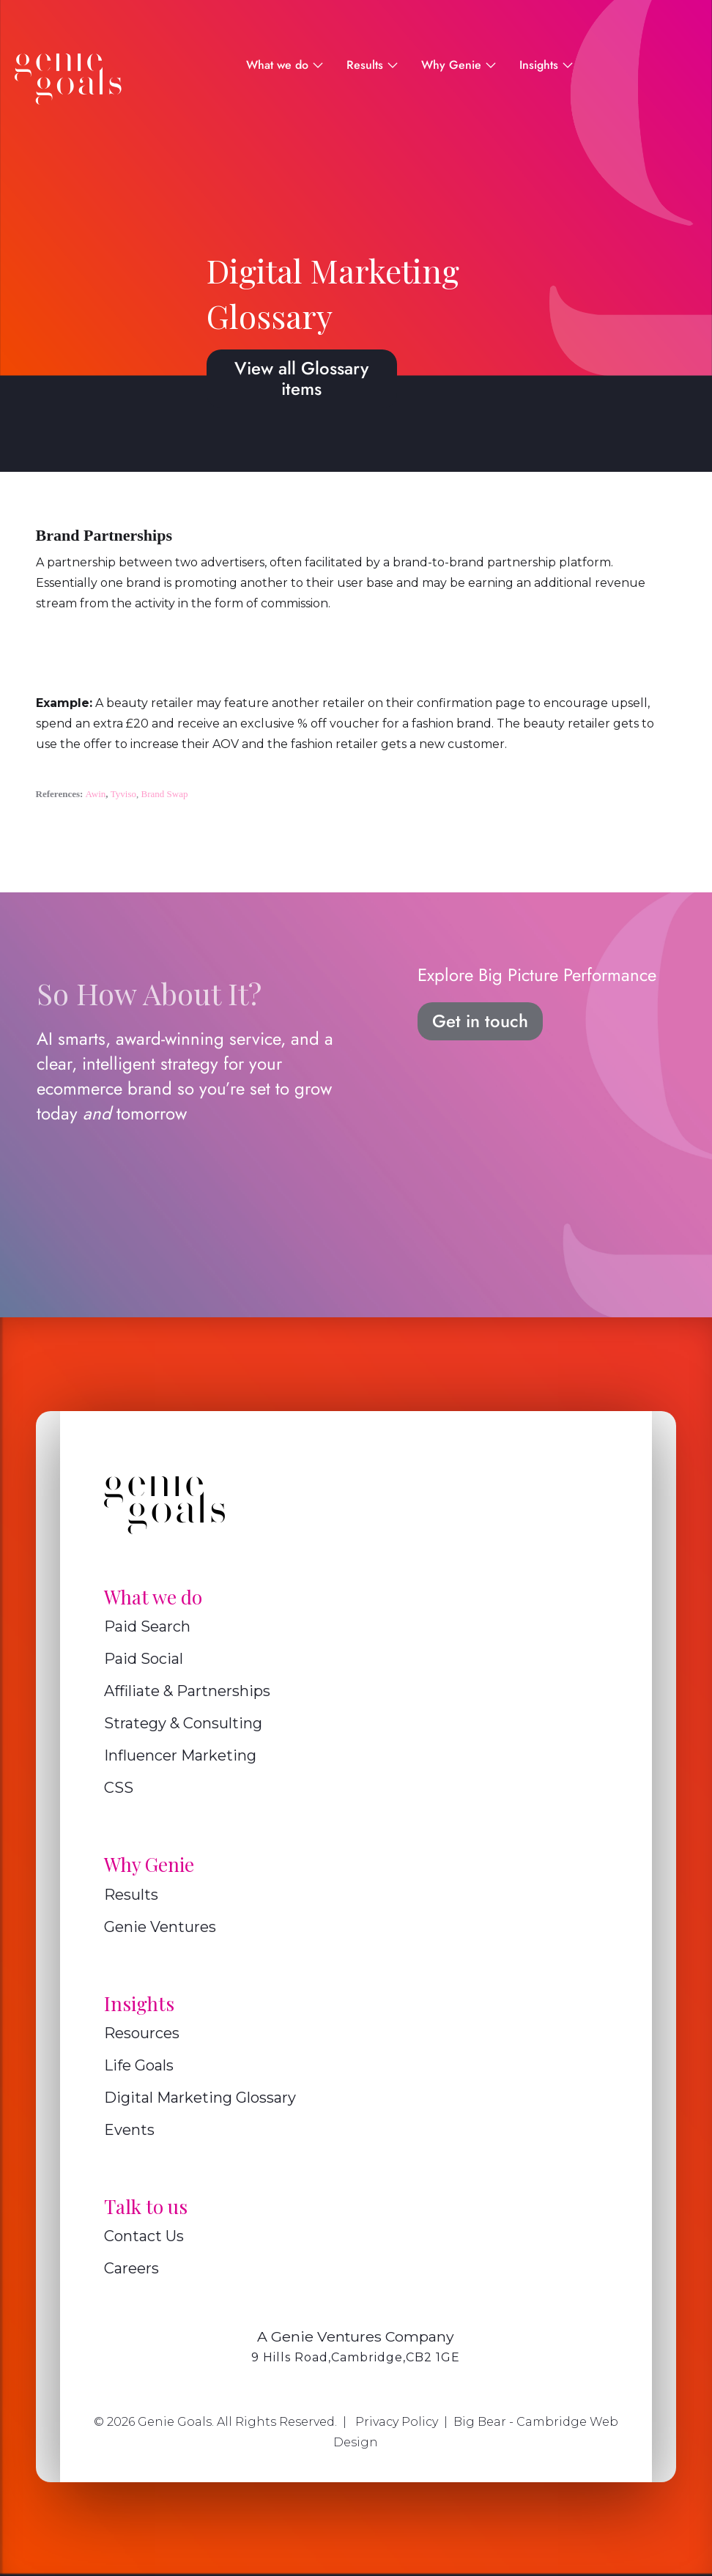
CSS (118, 1787)
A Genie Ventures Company (355, 2336)
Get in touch (480, 1021)
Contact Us (144, 2236)
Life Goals (139, 2065)
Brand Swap (164, 793)
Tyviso (123, 793)
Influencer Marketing (180, 1755)
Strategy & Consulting (183, 1723)
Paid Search (147, 1626)
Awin (96, 793)
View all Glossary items (301, 378)
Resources (141, 2033)
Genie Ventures (160, 1927)
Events (129, 2130)
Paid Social (143, 1659)
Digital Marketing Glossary (200, 2097)
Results (131, 1894)
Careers (131, 2268)
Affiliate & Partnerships (187, 1691)
